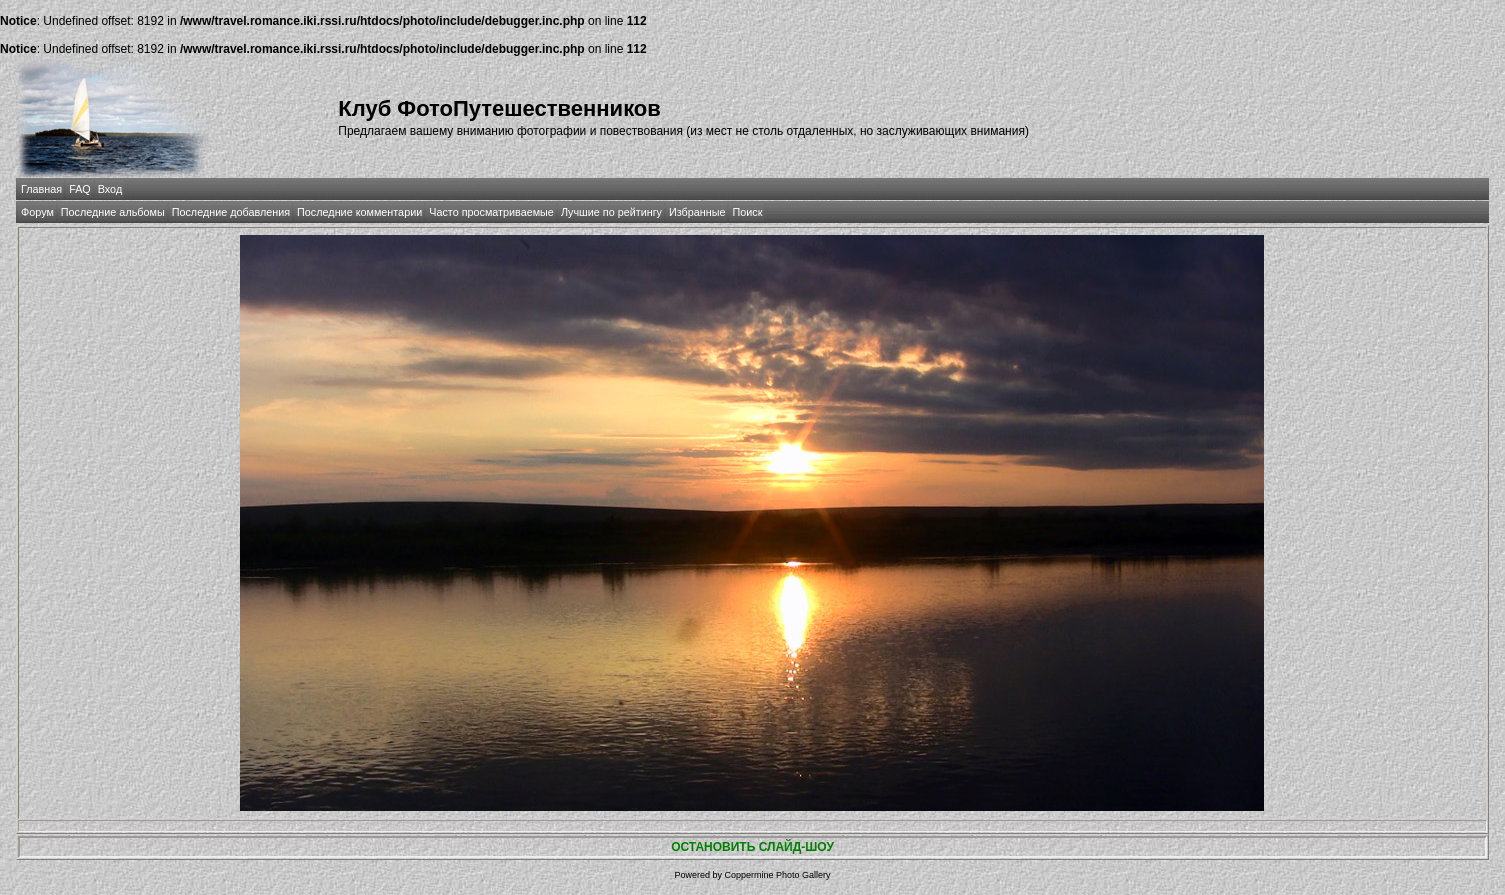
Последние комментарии (359, 212)
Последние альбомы (113, 212)
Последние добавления (231, 212)
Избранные (697, 212)
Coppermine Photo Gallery (777, 875)
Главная (41, 189)
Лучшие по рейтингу (611, 212)
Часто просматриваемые (491, 212)
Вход (110, 189)
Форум (37, 212)
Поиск (747, 212)
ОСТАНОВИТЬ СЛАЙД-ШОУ (752, 847)
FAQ (80, 189)
